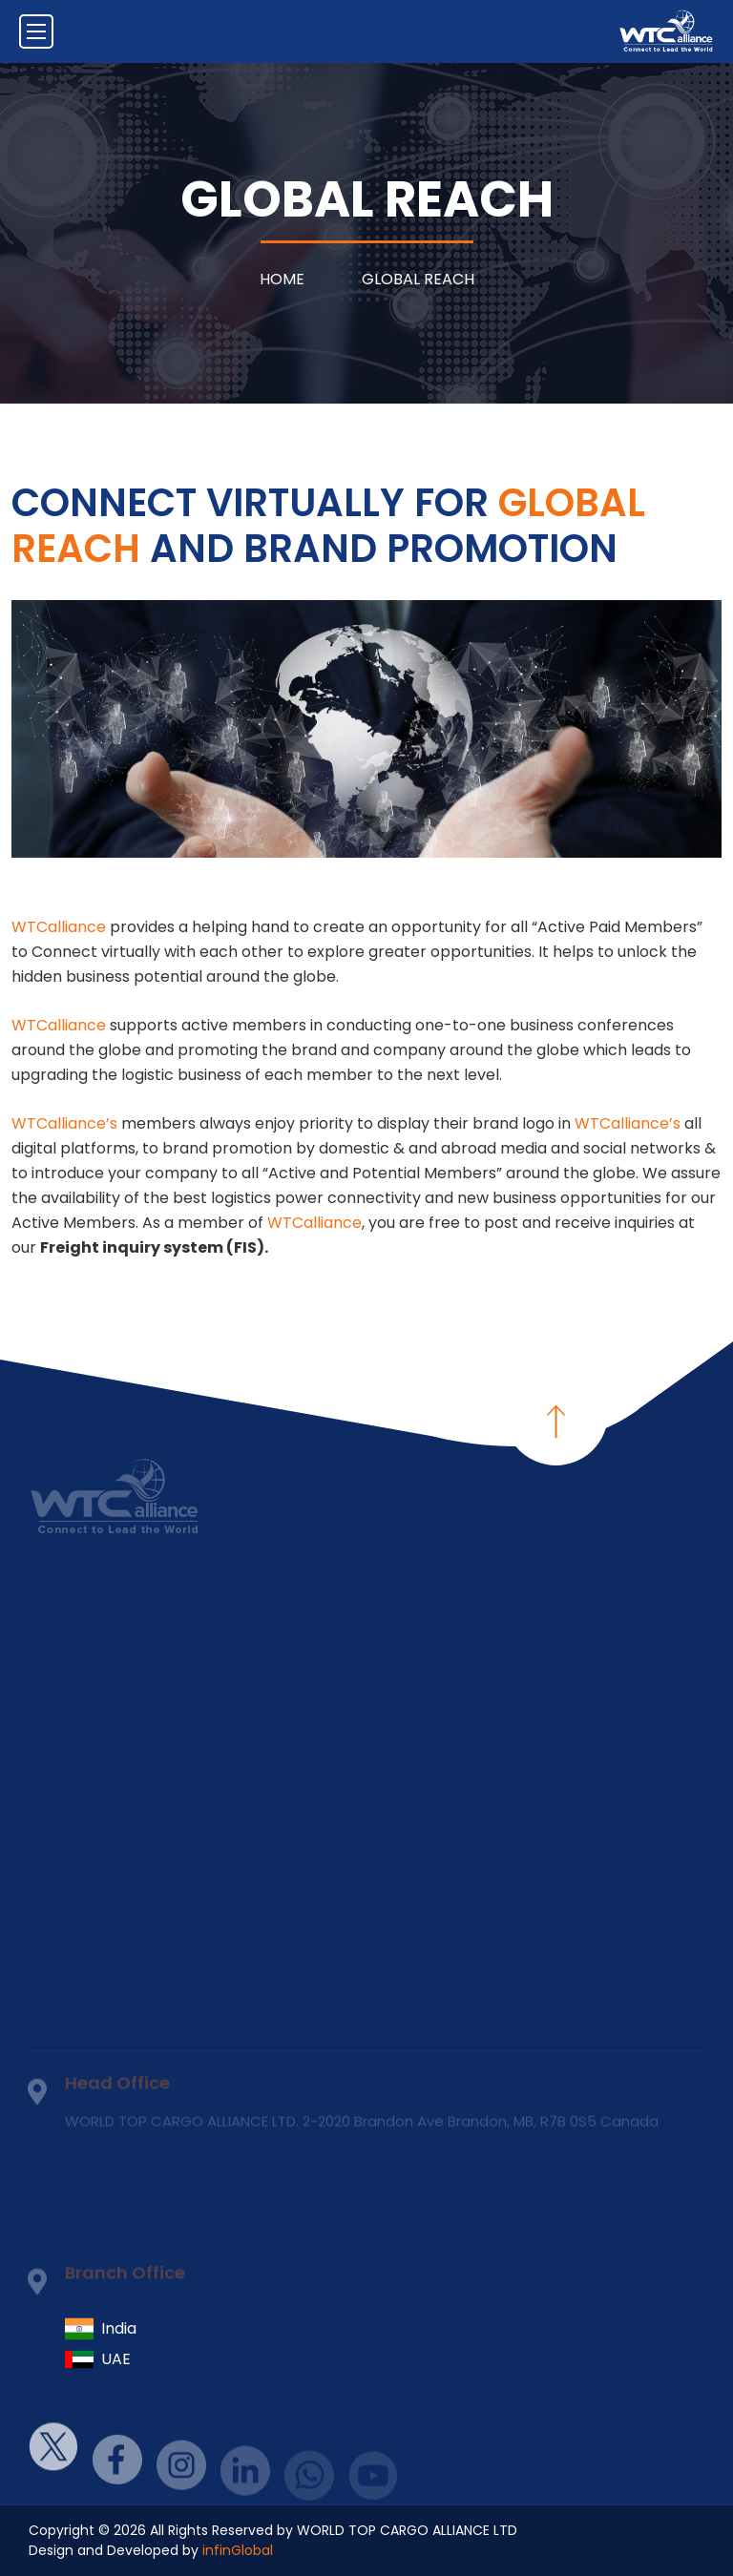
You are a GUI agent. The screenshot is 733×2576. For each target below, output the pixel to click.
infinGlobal (237, 2550)
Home (282, 279)
